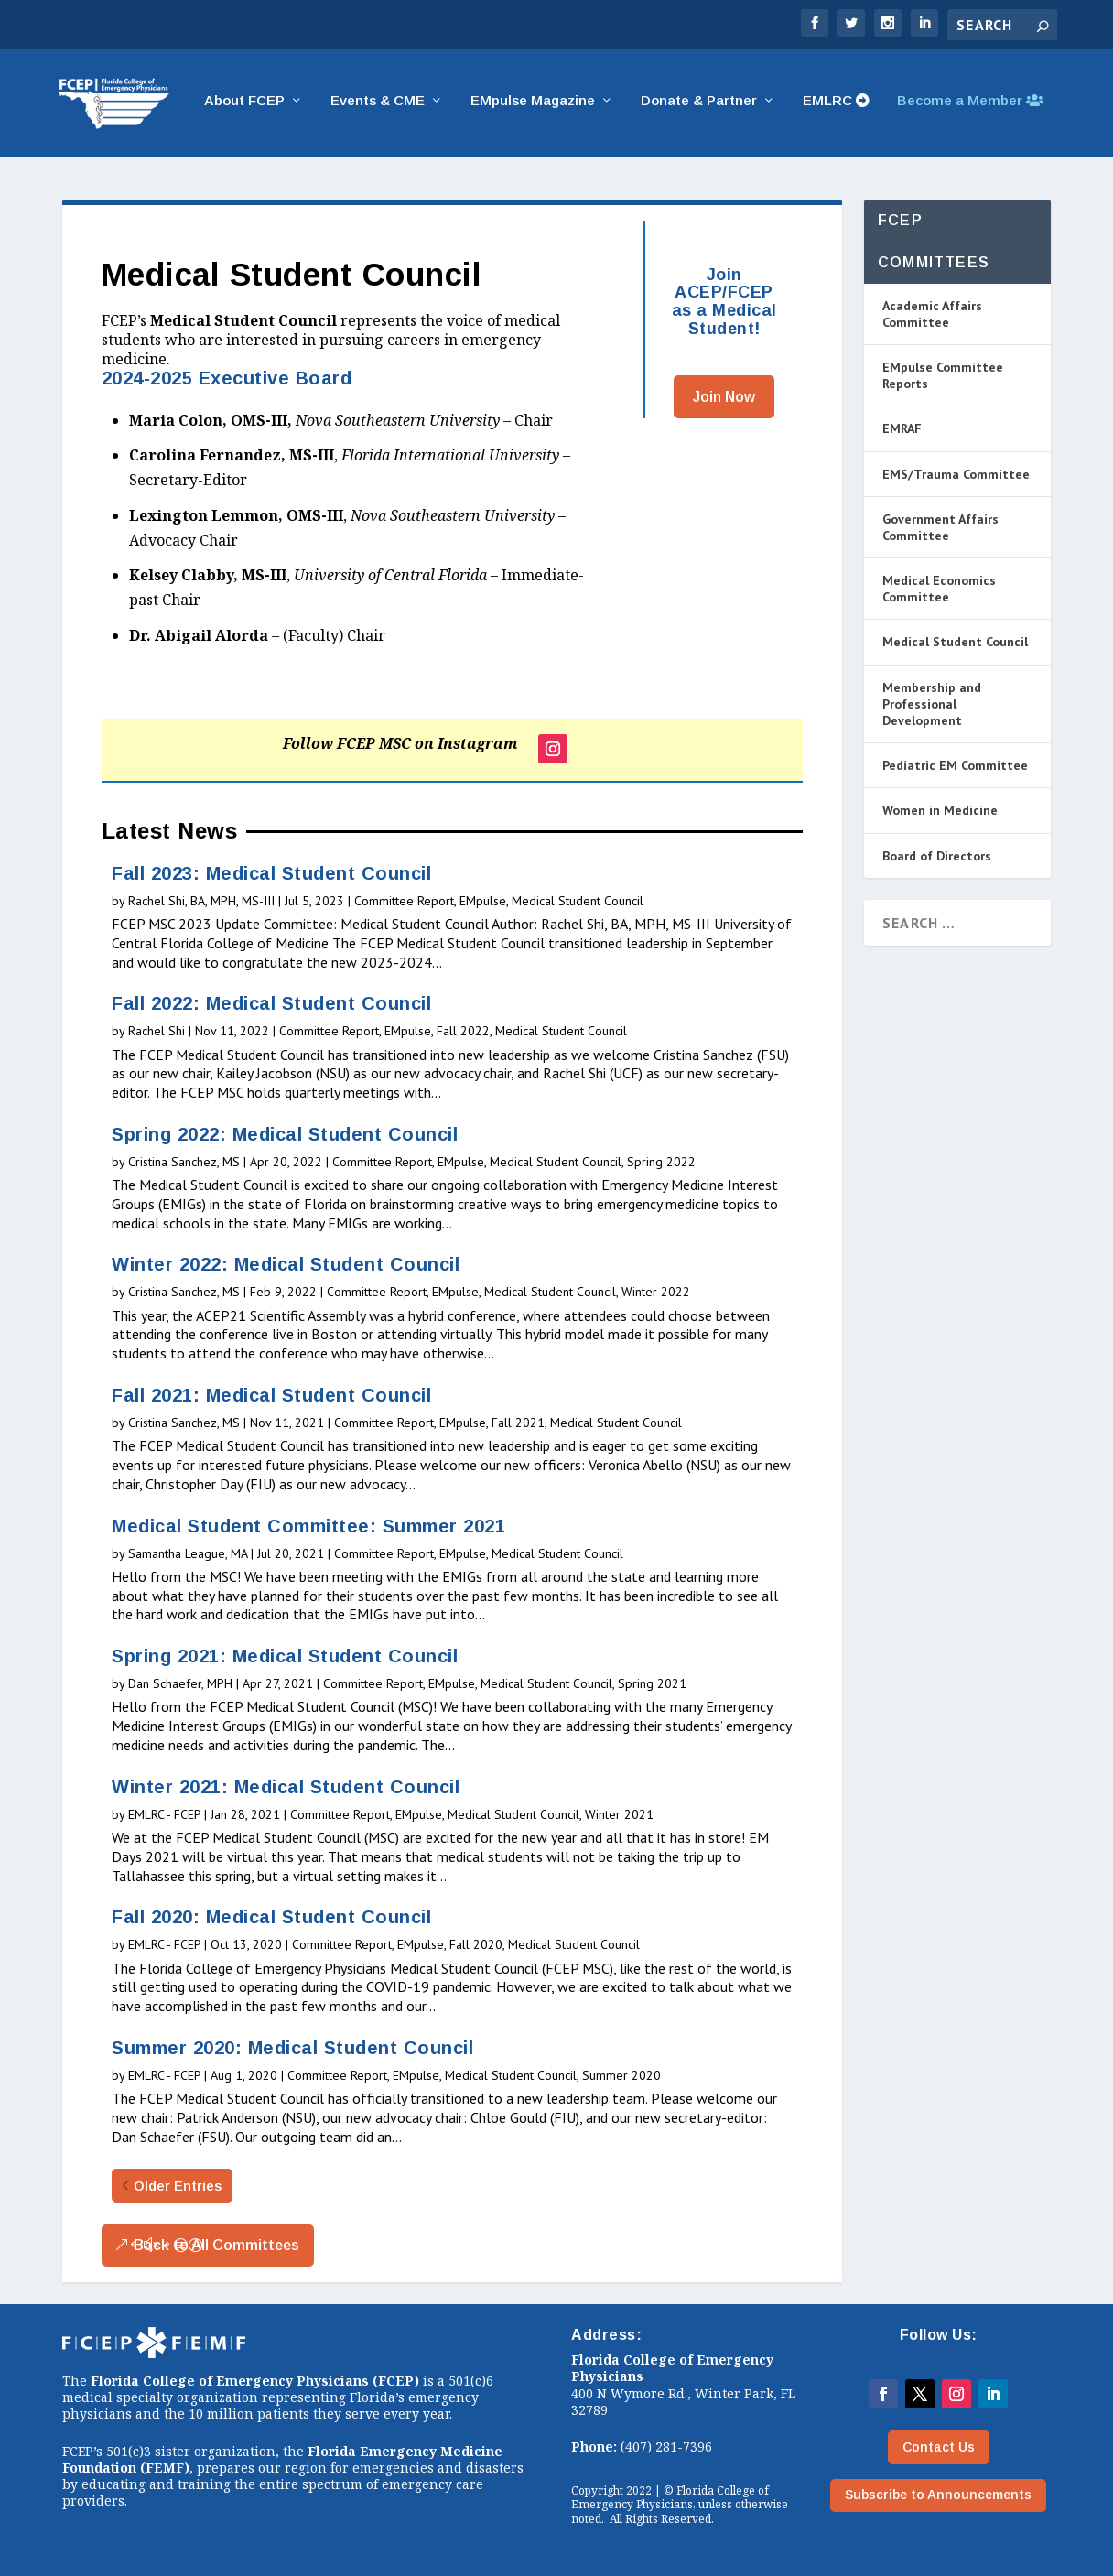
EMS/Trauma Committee (956, 474)
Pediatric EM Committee (955, 766)
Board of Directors (936, 856)
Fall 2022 (463, 1031)
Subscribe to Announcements (938, 2494)
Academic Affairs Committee (932, 314)
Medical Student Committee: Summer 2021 (308, 1526)
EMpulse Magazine (532, 106)
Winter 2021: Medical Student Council (285, 1787)
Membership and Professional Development (931, 704)
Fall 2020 (475, 1945)
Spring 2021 (652, 1684)
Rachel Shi (156, 1031)
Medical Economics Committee (939, 589)
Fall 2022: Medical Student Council (271, 1004)
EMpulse (482, 901)
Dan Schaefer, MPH (180, 1684)
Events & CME (377, 106)
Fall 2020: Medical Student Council (271, 1918)
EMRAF (902, 429)
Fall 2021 (518, 1422)
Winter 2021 (619, 1814)
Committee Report (404, 901)
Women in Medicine (940, 811)
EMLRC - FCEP (164, 1814)
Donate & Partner (699, 106)
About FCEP (244, 106)
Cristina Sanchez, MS (184, 1161)
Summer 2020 (621, 2075)
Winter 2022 (655, 1292)
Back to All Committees (216, 2246)
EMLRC (836, 106)
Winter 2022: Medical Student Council (285, 1265)
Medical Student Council (577, 901)
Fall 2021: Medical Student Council (271, 1395)
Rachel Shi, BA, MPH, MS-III (201, 901)
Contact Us (938, 2447)
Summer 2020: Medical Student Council (292, 2048)
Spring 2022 (661, 1161)
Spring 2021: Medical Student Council (285, 1657)
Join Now (724, 397)
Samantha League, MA (187, 1553)
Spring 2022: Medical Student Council (285, 1134)
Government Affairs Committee (940, 527)
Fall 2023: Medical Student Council (271, 873)
